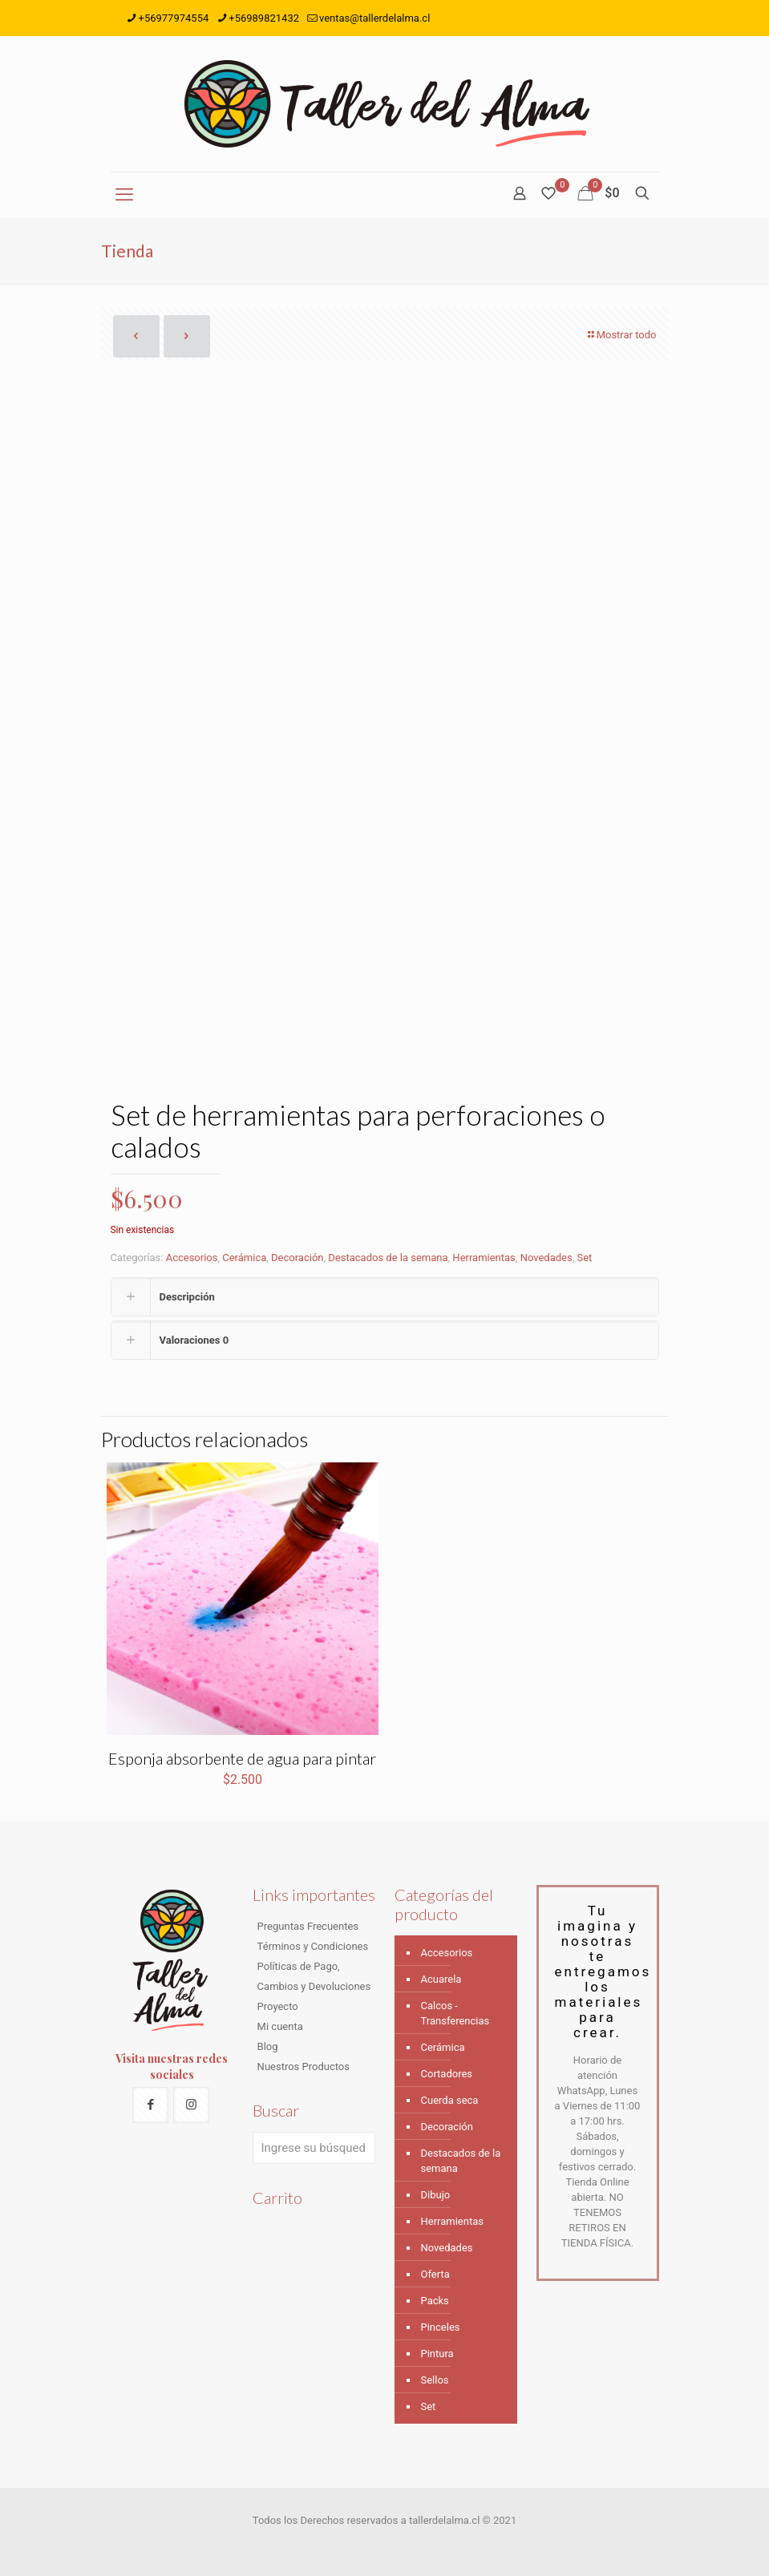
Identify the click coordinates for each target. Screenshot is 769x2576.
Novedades (546, 1258)
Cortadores (447, 2074)
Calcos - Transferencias (455, 2013)
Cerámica (244, 1258)
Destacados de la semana (387, 1258)
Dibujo (436, 2195)
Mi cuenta (280, 2026)
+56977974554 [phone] (174, 18)
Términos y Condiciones (313, 1946)
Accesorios (192, 1258)
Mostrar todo (621, 335)
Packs (435, 2301)
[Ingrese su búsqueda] (314, 2148)
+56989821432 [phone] (264, 18)
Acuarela (441, 1979)
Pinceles (440, 2327)
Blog (267, 2046)
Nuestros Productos (303, 2066)
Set (584, 1258)
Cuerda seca (450, 2100)
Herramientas (483, 1258)
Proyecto (277, 2006)
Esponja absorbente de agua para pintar (242, 1758)
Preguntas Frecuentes (307, 1926)
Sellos (435, 2380)
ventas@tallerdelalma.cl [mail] (374, 18)
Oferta (435, 2274)
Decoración (297, 1258)
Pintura (437, 2354)
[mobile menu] (124, 194)
